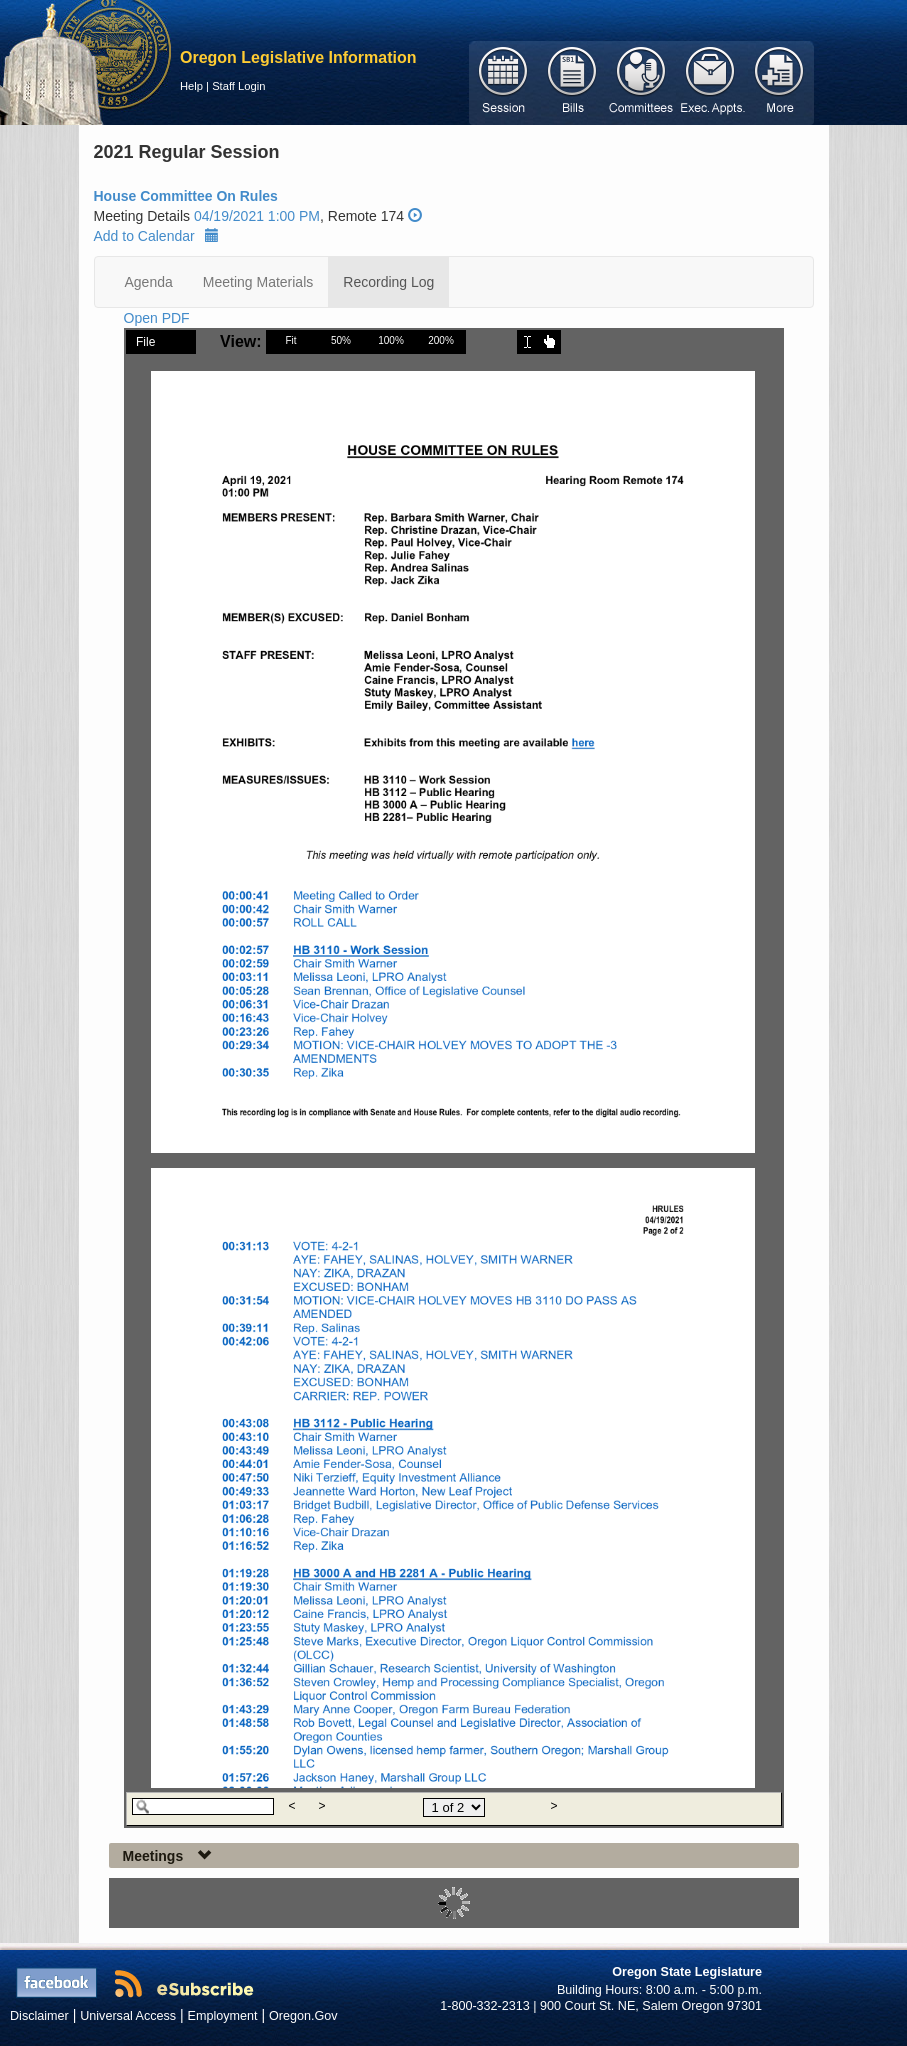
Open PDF (157, 318)
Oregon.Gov (303, 2016)
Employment (223, 2016)
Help (191, 86)
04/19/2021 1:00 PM (257, 216)
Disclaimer (39, 2016)
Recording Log (388, 282)
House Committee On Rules (186, 196)
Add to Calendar (156, 236)
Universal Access (128, 2016)
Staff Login (238, 86)
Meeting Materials (258, 282)
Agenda (149, 282)
